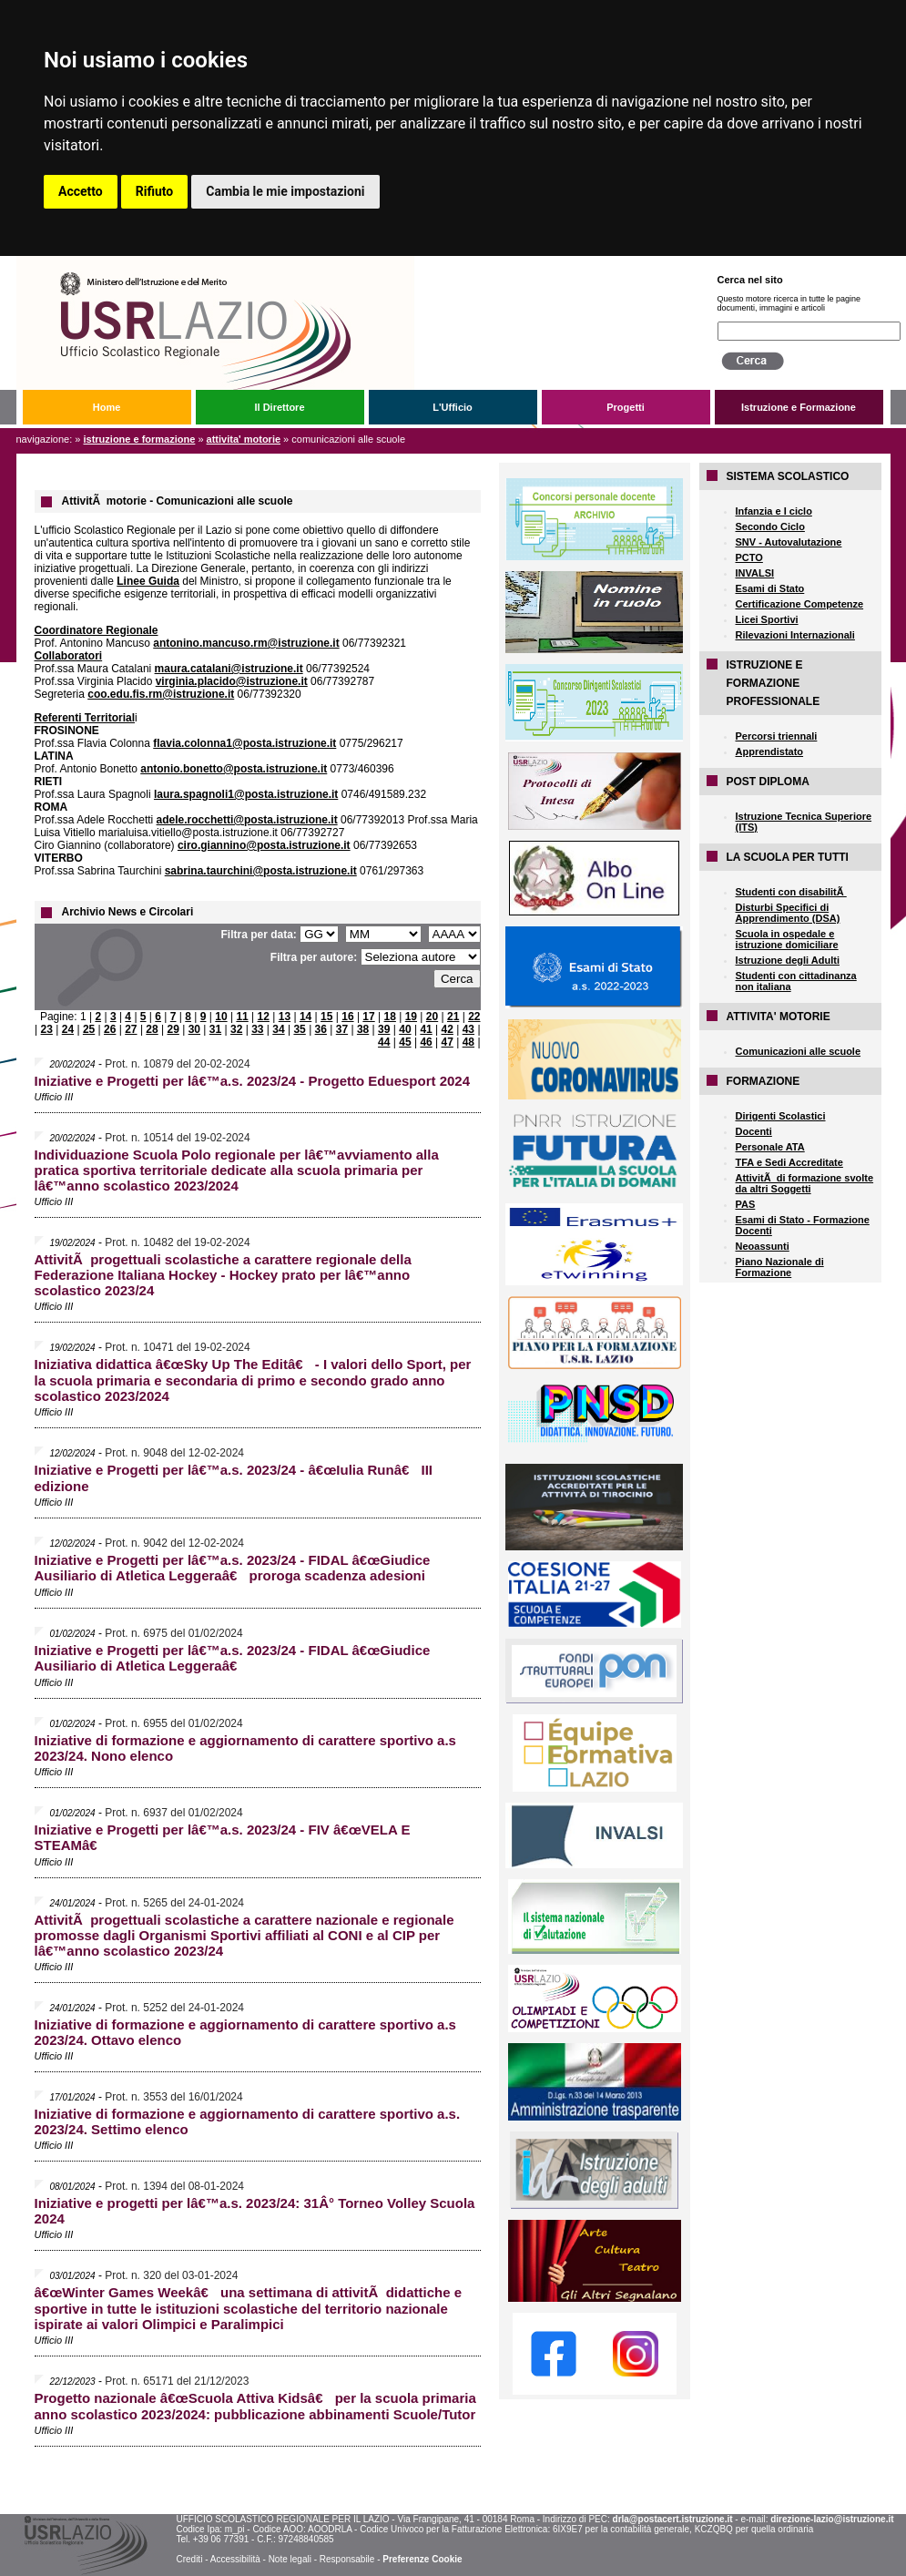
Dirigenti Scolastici (781, 1115)
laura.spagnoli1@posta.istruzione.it (246, 794)
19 (411, 1016)
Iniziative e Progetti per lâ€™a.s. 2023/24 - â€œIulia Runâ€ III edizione (234, 1478)
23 (47, 1029)
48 (468, 1042)
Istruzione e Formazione (798, 407)
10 (221, 1016)
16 (347, 1016)
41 (426, 1029)
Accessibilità (235, 2559)
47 (447, 1042)
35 (299, 1029)
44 (384, 1042)
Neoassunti (762, 1246)
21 (453, 1016)
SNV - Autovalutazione (789, 542)
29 (173, 1029)
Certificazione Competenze (800, 603)
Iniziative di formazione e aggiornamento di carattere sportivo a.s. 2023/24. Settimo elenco (248, 2121)
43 (468, 1029)
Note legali (290, 2559)
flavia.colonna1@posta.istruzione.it (244, 743)
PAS (746, 1204)
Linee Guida (148, 581)
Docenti (754, 1131)
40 (405, 1029)
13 (284, 1016)
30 (194, 1029)
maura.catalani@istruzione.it (229, 668)
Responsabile (347, 2559)
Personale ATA (770, 1146)
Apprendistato (770, 751)
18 (390, 1016)
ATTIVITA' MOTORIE (243, 439)
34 (278, 1029)
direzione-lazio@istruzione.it (831, 2519)
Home (107, 407)
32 (236, 1029)
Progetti (625, 407)
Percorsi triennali (777, 736)
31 (215, 1029)
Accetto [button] (80, 191)
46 (426, 1042)
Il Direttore (279, 407)
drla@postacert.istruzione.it (673, 2519)
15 (326, 1016)
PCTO (749, 557)
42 (447, 1029)
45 (405, 1042)
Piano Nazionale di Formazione (780, 1267)
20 (432, 1016)
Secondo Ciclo (770, 526)
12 (264, 1016)
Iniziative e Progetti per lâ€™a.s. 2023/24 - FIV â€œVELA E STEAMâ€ (223, 1837)
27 (131, 1029)
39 (384, 1029)
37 (342, 1029)
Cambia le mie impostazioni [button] (285, 191)
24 (68, 1029)
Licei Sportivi (767, 619)
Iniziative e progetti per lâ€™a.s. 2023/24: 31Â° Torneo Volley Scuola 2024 (255, 2210)
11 (242, 1016)
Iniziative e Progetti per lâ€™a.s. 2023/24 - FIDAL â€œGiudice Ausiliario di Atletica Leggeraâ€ (233, 1657)
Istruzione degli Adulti (788, 960)
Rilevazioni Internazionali (795, 634)
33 (257, 1029)
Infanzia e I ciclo (774, 511)
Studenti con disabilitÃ (791, 891)
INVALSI (755, 572)
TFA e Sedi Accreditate (789, 1162)
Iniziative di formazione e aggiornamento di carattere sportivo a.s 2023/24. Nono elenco (245, 1748)
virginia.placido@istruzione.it (232, 681)
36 (321, 1029)
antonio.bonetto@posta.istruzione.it (233, 768)
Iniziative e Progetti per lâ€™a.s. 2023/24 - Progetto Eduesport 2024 (253, 1081)
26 (110, 1029)
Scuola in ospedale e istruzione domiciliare (787, 939)
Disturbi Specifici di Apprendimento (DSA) (788, 913)
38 (363, 1029)
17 (368, 1016)
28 (152, 1029)
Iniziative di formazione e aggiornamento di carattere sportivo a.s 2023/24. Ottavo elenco (245, 2032)
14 (305, 1016)
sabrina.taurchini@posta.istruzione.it (261, 870)
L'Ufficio (453, 407)
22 (474, 1016)
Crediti (189, 2559)
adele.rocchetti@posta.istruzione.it (247, 819)
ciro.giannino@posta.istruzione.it (264, 845)
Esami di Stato (770, 588)
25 (89, 1029)
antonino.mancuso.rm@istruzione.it (246, 643)
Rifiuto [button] (155, 191)
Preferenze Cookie (422, 2559)
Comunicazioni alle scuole (798, 1051)
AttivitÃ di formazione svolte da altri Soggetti (805, 1183)
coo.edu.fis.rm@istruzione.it (160, 694)
